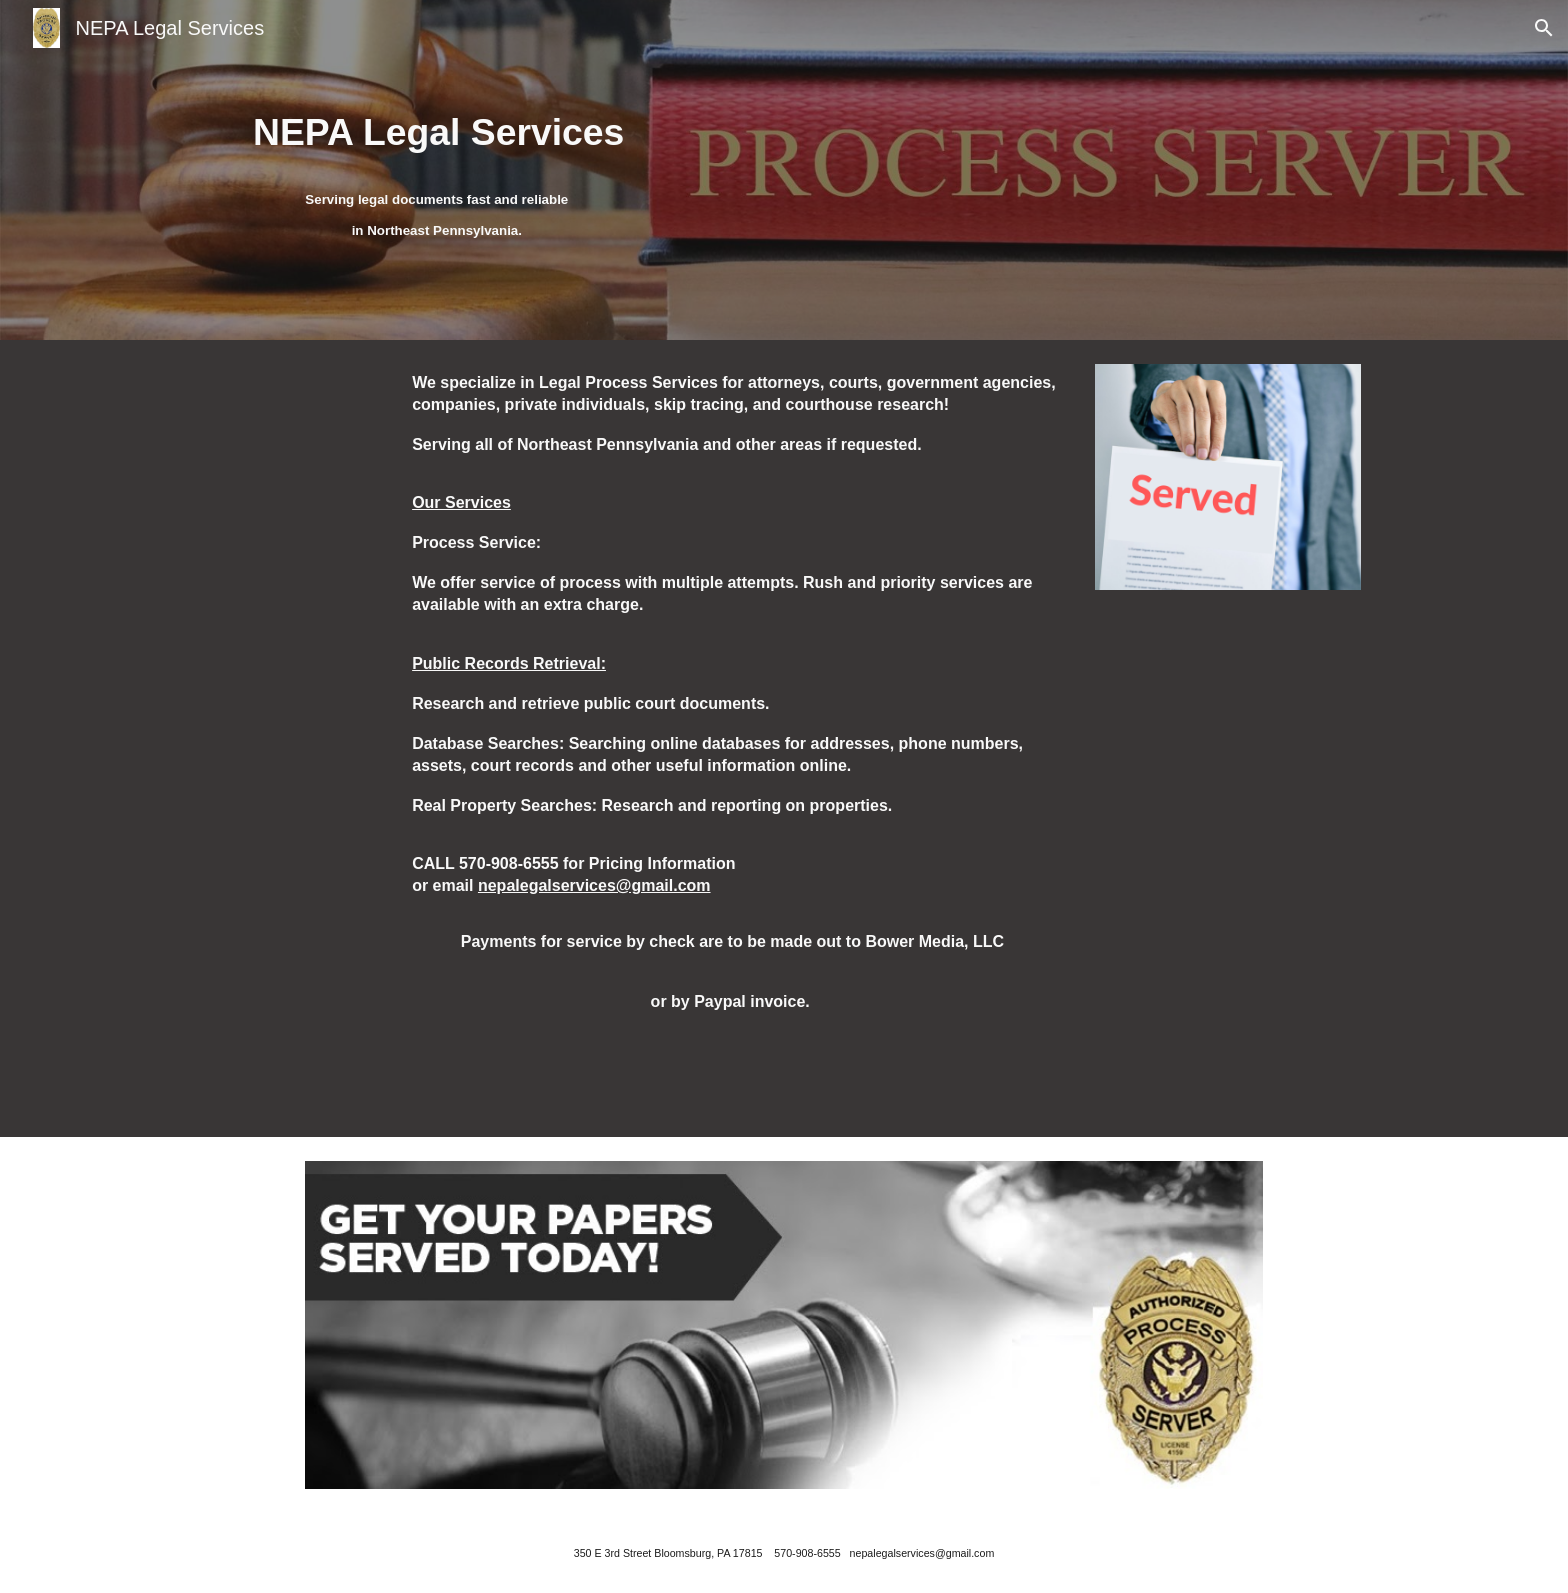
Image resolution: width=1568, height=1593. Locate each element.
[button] (1544, 28)
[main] (439, 130)
